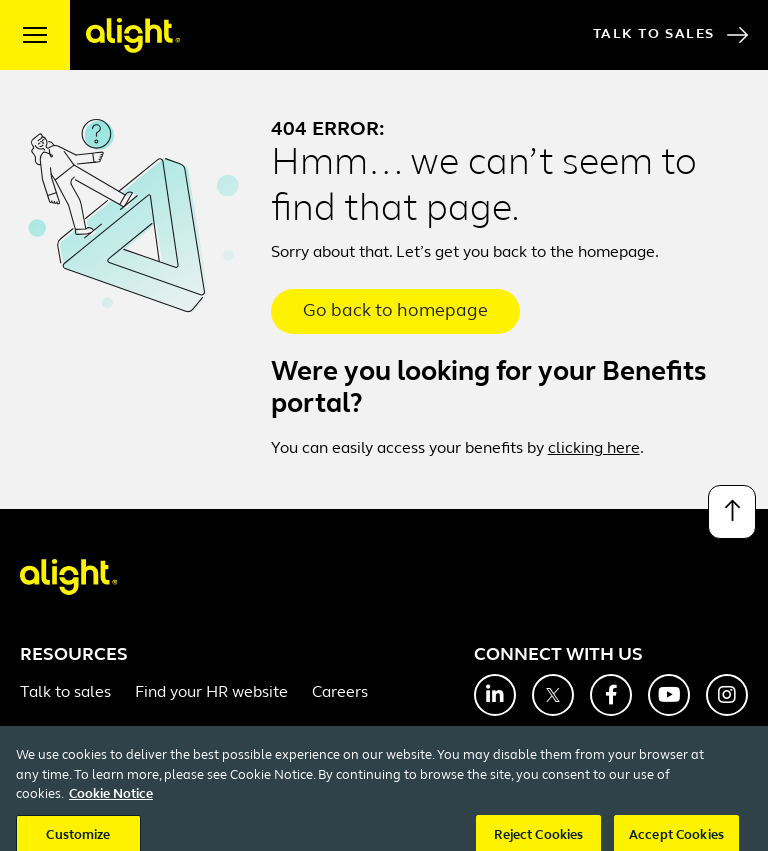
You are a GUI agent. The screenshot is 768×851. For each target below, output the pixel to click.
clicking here (594, 449)
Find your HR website (211, 693)
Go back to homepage (395, 311)
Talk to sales (65, 693)
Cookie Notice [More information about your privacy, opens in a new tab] (111, 806)
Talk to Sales (670, 35)
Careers (340, 693)
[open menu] (35, 35)
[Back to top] (732, 512)
